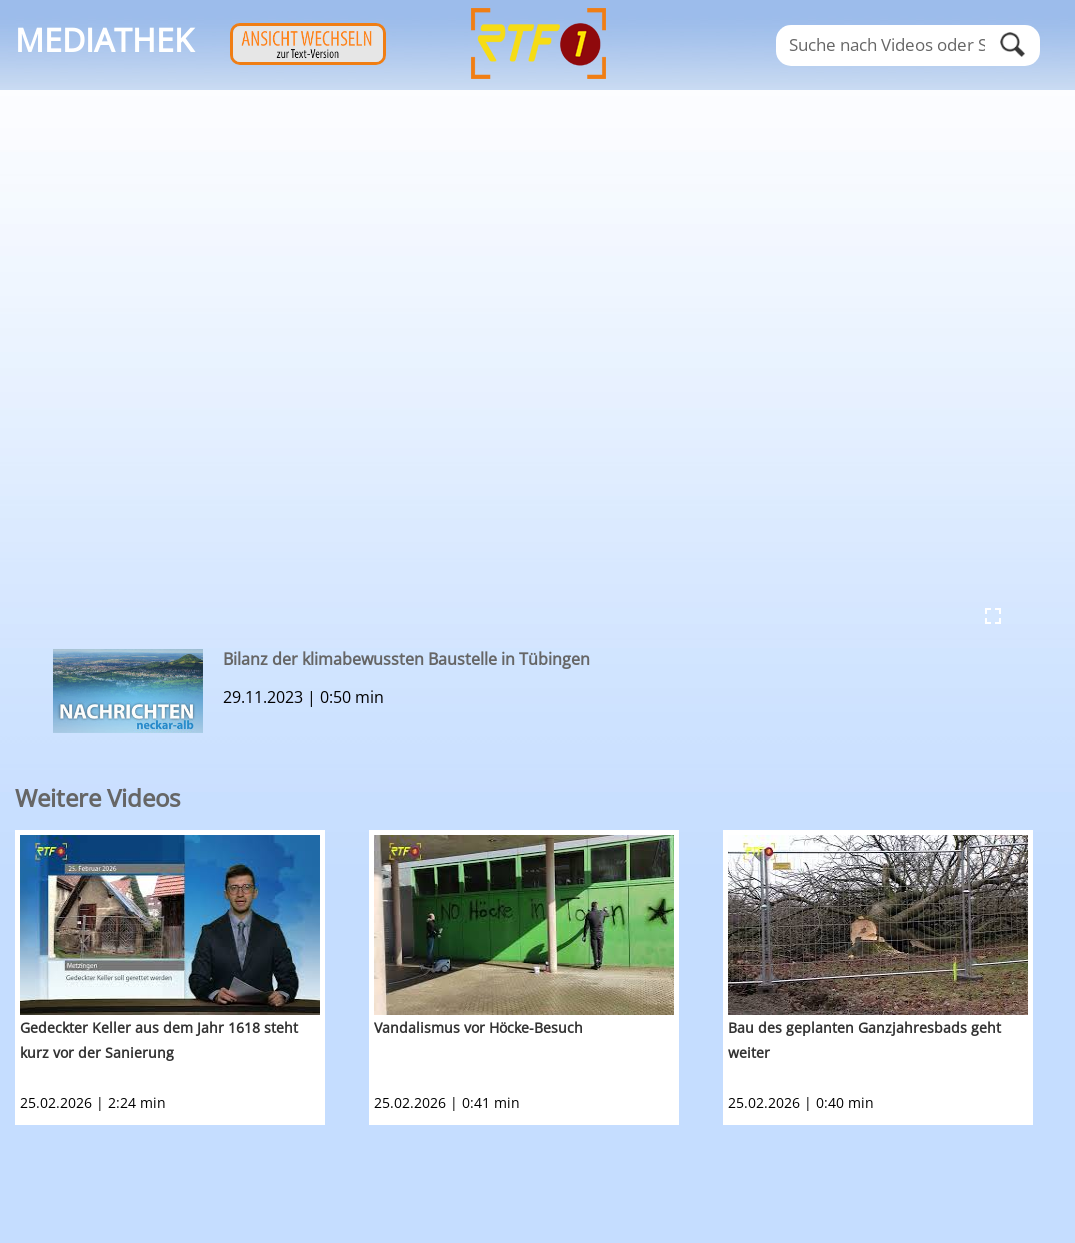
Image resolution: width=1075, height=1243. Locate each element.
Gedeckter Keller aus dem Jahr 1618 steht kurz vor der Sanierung (159, 1040)
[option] (192, 977)
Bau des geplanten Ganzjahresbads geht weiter (864, 1040)
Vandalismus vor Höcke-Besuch (478, 1027)
